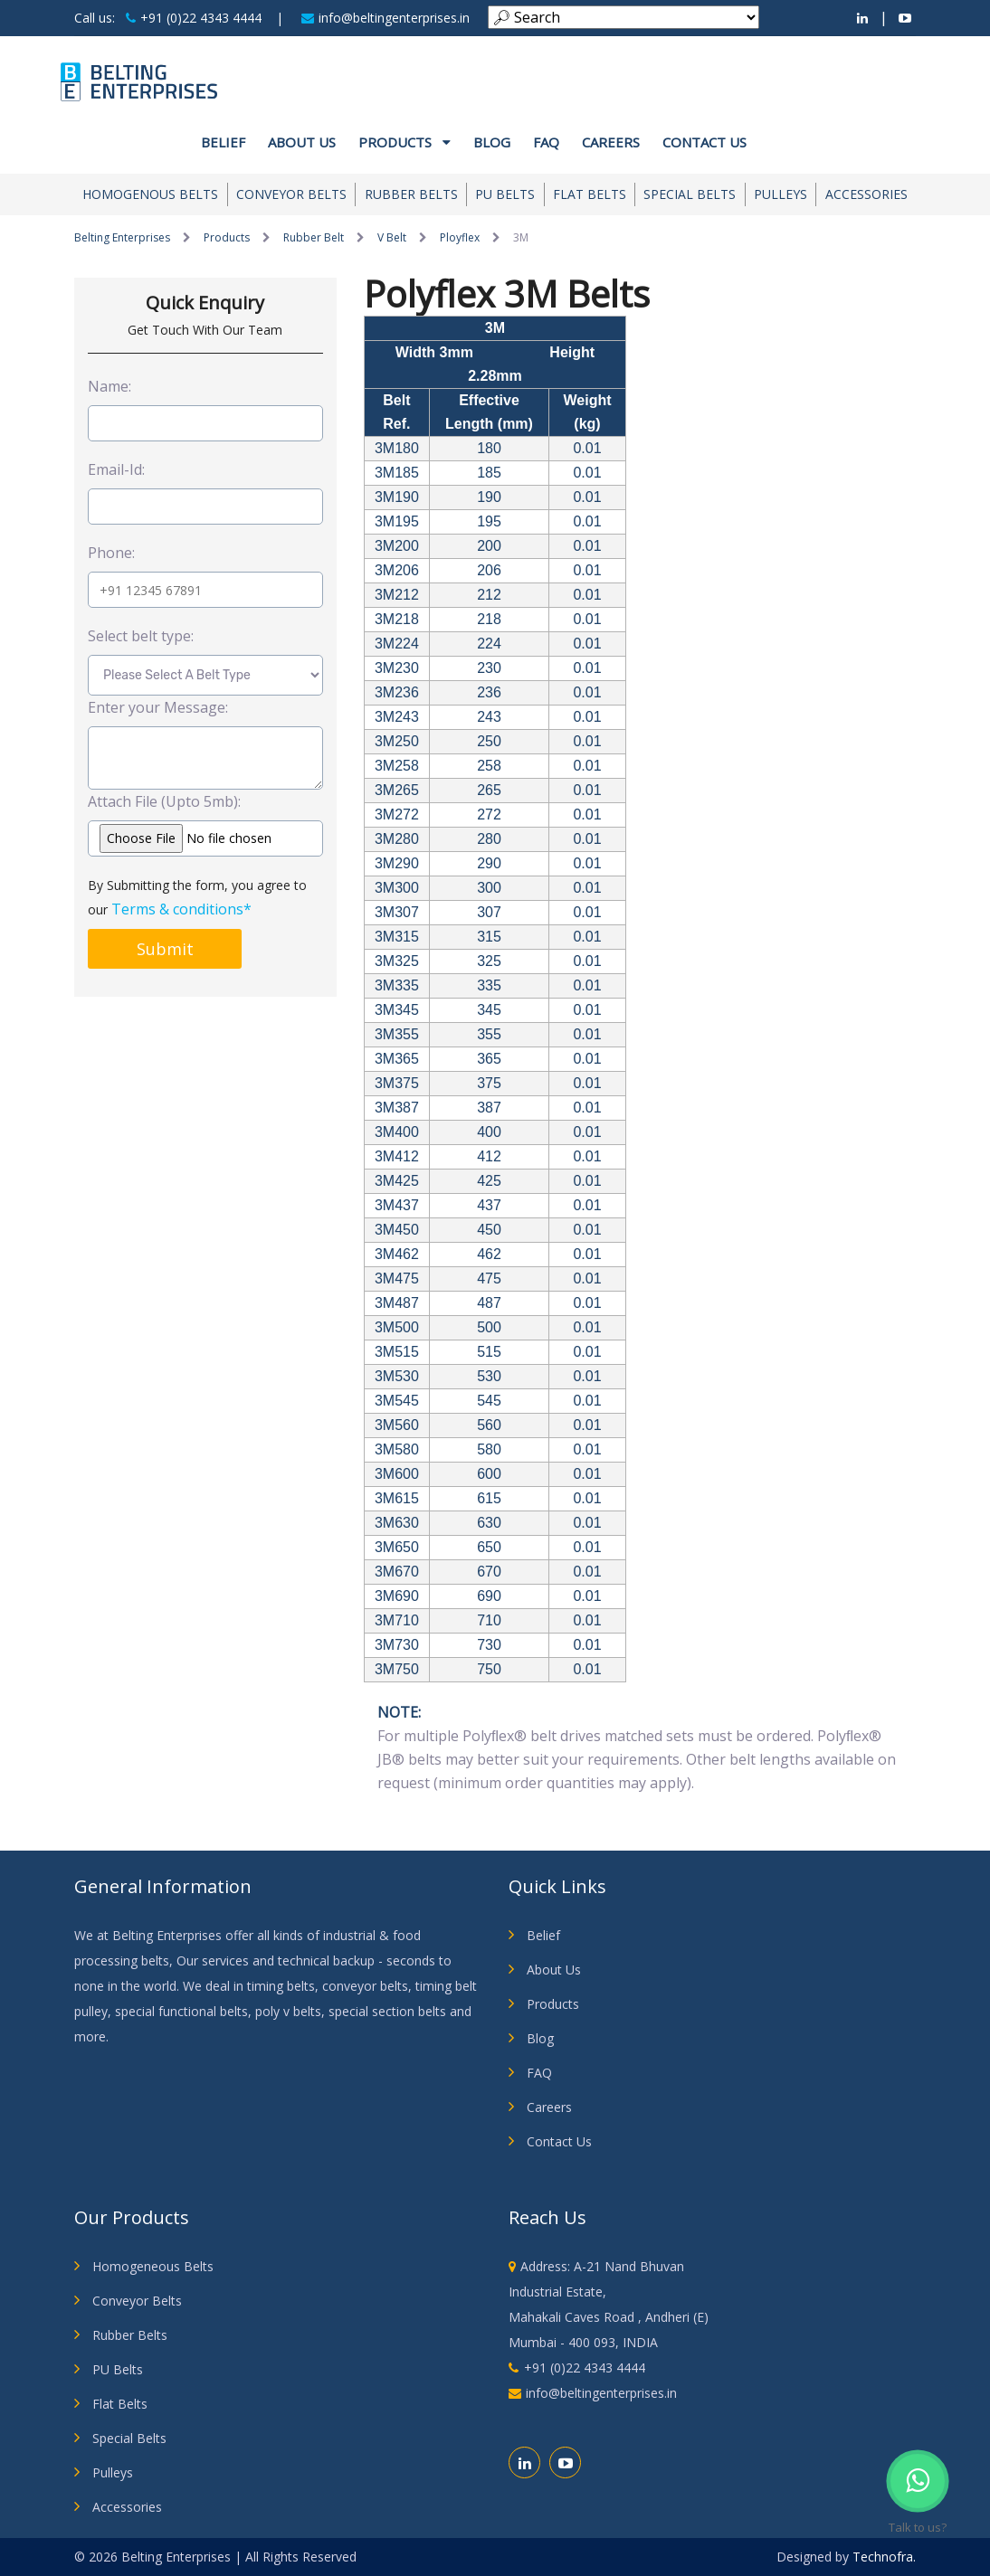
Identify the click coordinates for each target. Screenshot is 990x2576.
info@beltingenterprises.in (385, 17)
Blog (491, 142)
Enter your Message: (158, 707)
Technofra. (884, 2556)
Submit (165, 949)
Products (404, 142)
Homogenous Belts (150, 194)
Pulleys (780, 194)
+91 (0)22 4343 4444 (194, 17)
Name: (109, 386)
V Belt (391, 237)
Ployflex (460, 237)
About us (302, 142)
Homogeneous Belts (153, 2266)
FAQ (546, 142)
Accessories (866, 194)
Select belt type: (141, 636)
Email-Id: (116, 469)
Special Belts (689, 194)
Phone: (111, 553)
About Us (554, 1969)
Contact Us (704, 142)
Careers (611, 142)
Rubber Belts (411, 194)
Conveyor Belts (291, 194)
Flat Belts (589, 194)
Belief (223, 142)
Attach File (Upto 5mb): (164, 801)
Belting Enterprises (122, 237)
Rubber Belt (313, 237)
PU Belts (505, 194)
